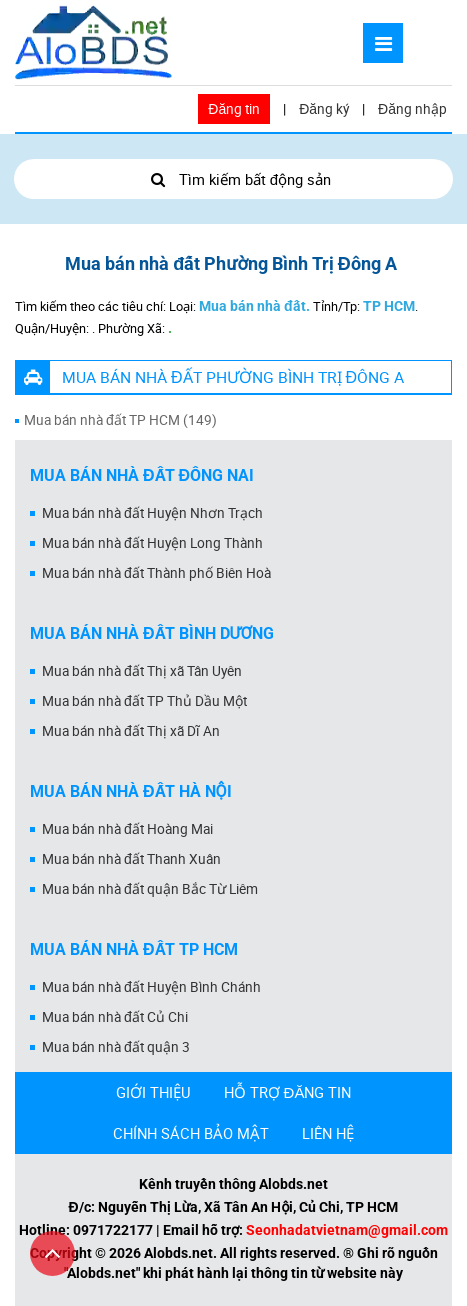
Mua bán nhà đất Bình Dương (152, 633)
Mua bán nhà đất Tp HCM (134, 949)
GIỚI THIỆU (153, 1092)
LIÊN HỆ (328, 1133)
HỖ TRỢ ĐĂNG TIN (288, 1092)
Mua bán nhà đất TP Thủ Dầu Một (144, 701)
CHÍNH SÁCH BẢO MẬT (191, 1133)
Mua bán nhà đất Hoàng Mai (127, 829)
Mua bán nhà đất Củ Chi (115, 1017)
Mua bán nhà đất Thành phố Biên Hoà (156, 573)
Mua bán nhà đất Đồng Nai (142, 475)
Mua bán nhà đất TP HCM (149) (120, 420)
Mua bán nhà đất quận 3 (116, 1047)
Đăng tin (234, 109)
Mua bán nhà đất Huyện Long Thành (152, 543)
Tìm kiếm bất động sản (233, 179)
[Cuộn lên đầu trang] (52, 1253)
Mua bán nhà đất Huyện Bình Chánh (151, 987)
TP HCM (389, 306)
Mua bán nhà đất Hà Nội (131, 791)
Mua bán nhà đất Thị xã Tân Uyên (142, 671)
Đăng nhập (412, 109)
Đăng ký (324, 109)
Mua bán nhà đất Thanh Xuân (131, 859)
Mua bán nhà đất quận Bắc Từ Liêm (150, 889)
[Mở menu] (383, 43)
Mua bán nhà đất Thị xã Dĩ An (131, 731)
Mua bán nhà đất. (254, 306)
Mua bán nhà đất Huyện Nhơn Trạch (152, 513)
